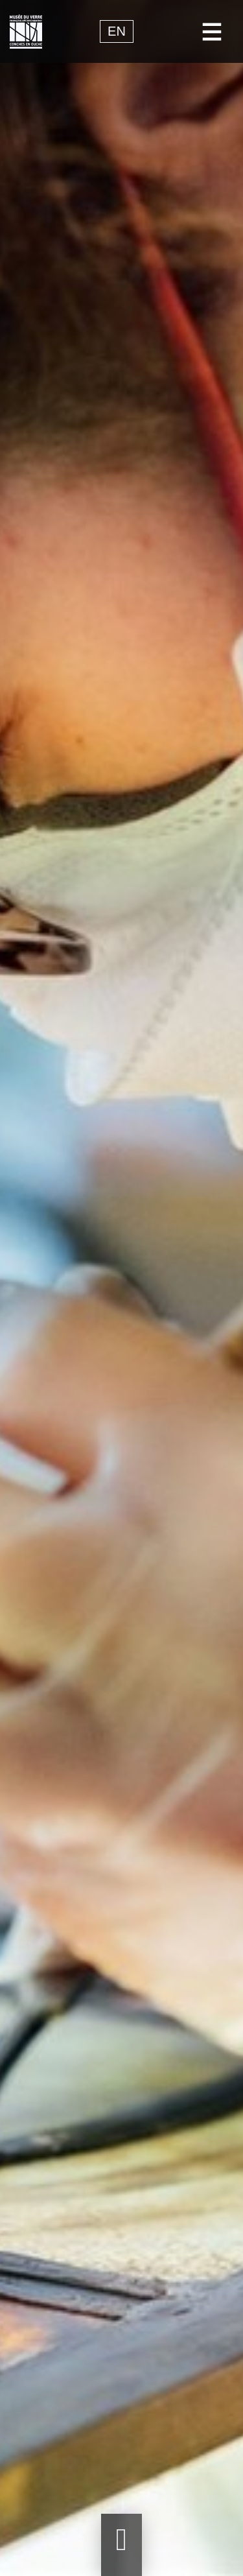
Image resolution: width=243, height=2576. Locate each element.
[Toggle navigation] (212, 31)
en (117, 32)
